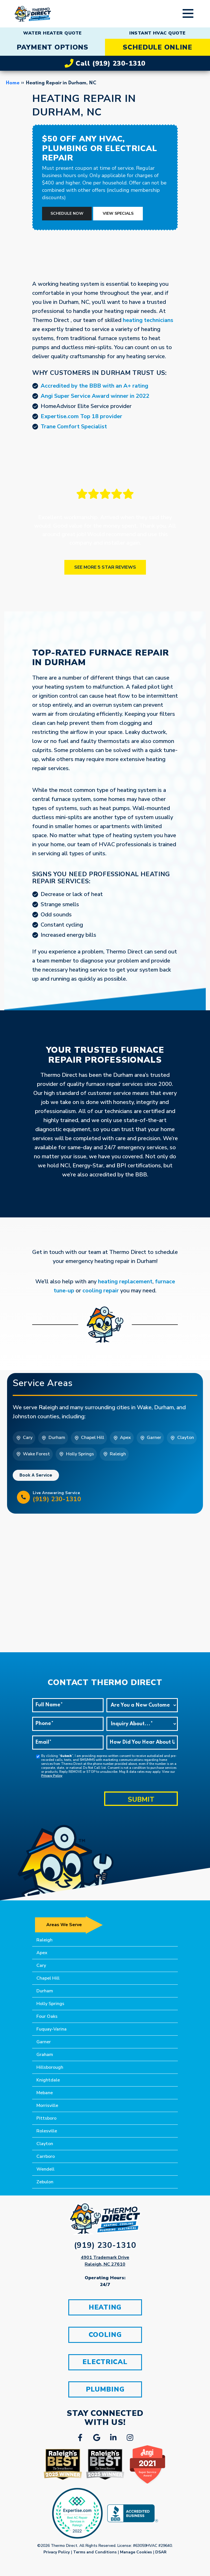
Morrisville (47, 2105)
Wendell (45, 2169)
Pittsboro (46, 2118)
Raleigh (44, 1940)
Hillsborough (49, 2067)
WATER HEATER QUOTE (52, 33)
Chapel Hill (48, 1978)
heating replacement (125, 1281)
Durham (44, 1991)
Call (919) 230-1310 (105, 63)
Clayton (44, 2144)
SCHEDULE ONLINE (157, 47)
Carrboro (45, 2156)
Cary (41, 1965)
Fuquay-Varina (51, 2029)
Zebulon (44, 2182)
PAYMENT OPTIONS (52, 47)
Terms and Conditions (95, 2553)
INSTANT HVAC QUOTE (157, 33)
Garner (43, 2042)
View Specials (118, 213)
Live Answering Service (113, 1496)
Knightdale (48, 2080)
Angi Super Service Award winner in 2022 (95, 396)
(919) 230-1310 (105, 2245)
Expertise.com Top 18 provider (81, 416)
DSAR (161, 2553)
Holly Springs (50, 2004)
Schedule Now (67, 213)
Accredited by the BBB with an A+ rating (94, 386)
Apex (41, 1953)
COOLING (105, 2335)
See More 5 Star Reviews (105, 567)
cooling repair (100, 1290)
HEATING (105, 2307)
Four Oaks (47, 2016)
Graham (44, 2054)
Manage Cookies (136, 2553)
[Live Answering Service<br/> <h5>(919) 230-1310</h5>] (23, 1497)
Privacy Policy (51, 1776)
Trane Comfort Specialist (74, 426)
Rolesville (46, 2131)
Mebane (44, 2093)
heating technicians (148, 320)
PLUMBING (105, 2390)
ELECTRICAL (105, 2362)
